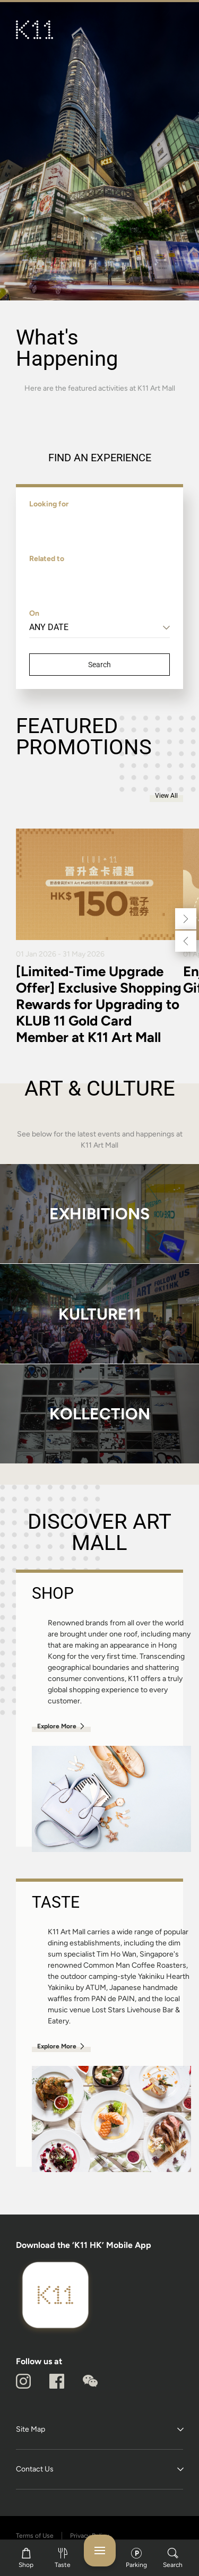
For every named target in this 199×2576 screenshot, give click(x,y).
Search (99, 664)
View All (166, 795)
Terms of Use (35, 2535)
